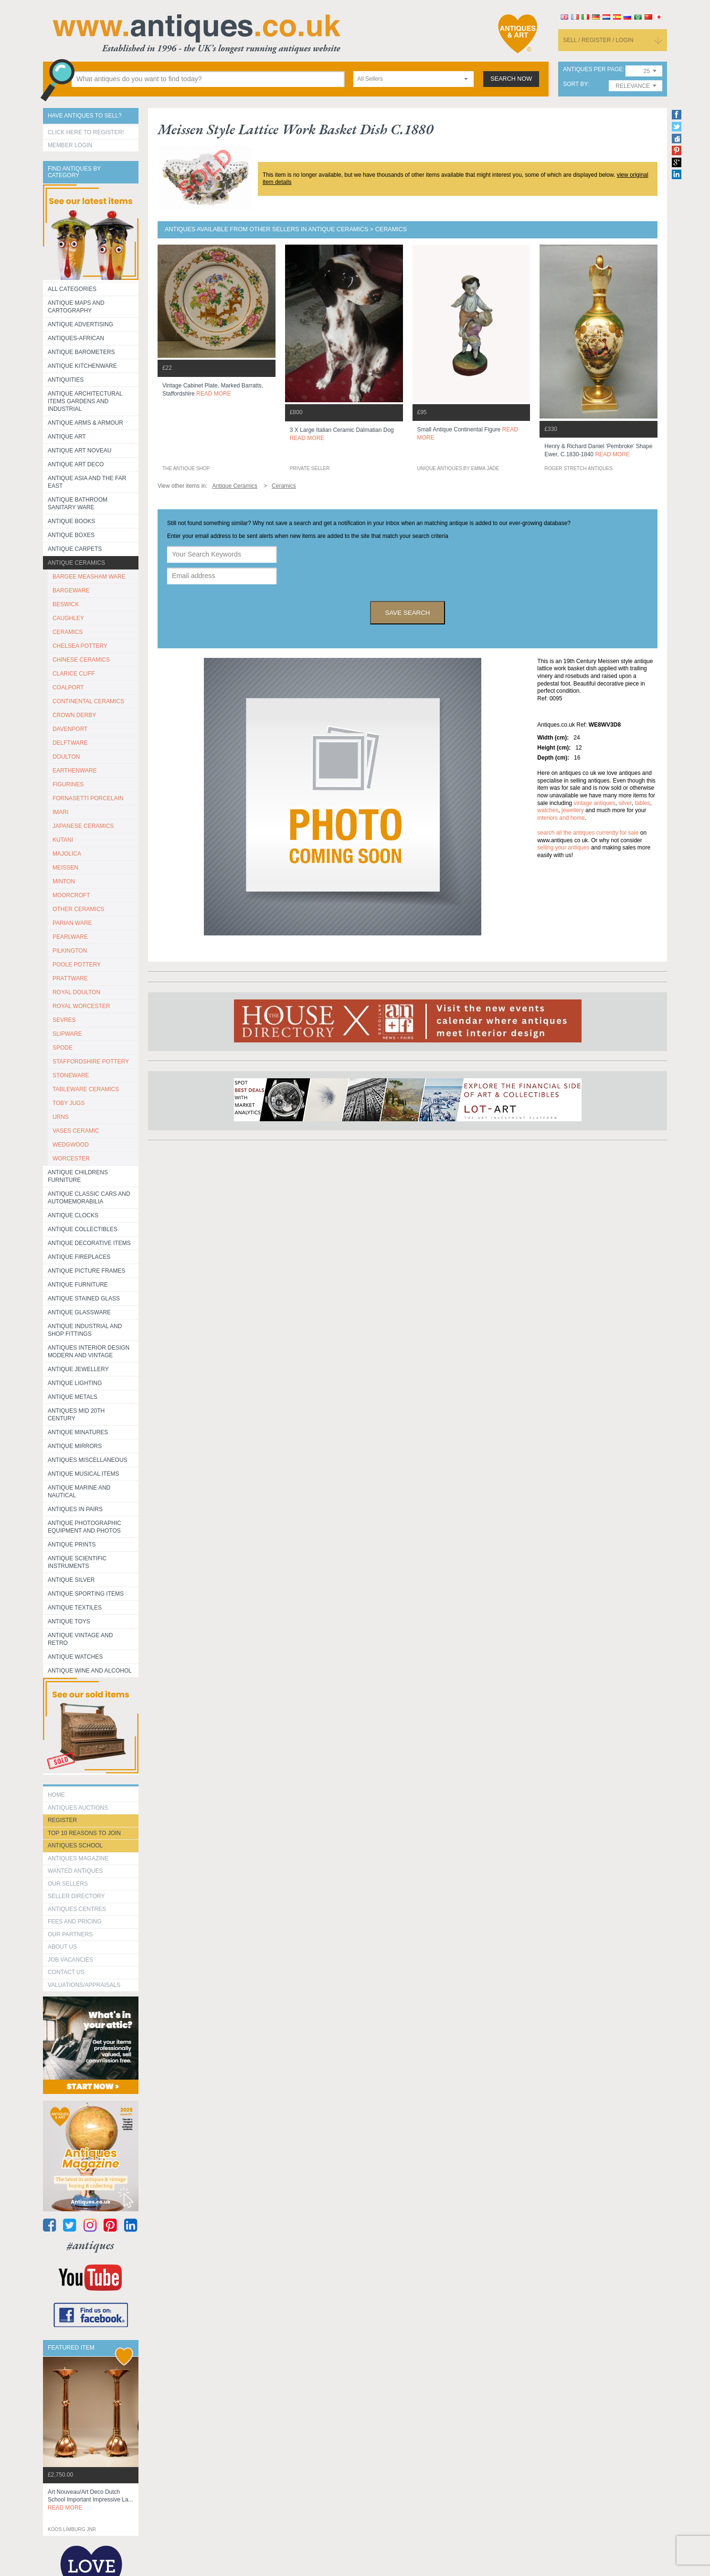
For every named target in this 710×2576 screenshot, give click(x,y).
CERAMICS (68, 632)
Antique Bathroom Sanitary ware (77, 503)
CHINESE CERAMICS (81, 659)
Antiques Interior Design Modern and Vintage (88, 1351)
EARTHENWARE (75, 770)
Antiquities (66, 379)
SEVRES (64, 1020)
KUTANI (63, 840)
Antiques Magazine (78, 1858)
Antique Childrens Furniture (78, 1176)
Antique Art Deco (76, 464)
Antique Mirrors (75, 1446)
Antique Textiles (75, 1607)
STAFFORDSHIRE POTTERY (91, 1061)
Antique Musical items (83, 1473)
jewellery (573, 810)
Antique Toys (69, 1621)
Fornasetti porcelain (88, 798)
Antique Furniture (78, 1284)
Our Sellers (68, 1883)
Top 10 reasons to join (84, 1833)
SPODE (63, 1047)
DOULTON (66, 756)
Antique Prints (72, 1544)
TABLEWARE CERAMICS (86, 1089)
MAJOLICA (67, 853)
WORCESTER (71, 1158)
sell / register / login (598, 40)
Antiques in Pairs (75, 1509)
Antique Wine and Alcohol (90, 1670)
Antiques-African (76, 338)
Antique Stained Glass (84, 1298)
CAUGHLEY (68, 618)
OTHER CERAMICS (79, 909)
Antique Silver (71, 1580)
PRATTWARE (70, 978)
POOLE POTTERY (77, 964)
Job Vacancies (70, 1959)
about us (62, 1946)
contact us (66, 1972)
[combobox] (413, 79)
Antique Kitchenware (82, 366)
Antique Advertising (80, 324)
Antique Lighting (75, 1383)
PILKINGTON (70, 950)
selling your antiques (563, 847)
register (62, 1820)
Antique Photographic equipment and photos (84, 1527)
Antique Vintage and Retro (80, 1639)
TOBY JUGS (69, 1103)
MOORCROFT (71, 895)
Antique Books (71, 521)
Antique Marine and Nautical (79, 1491)
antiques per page (593, 69)
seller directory (76, 1896)
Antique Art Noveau (80, 450)
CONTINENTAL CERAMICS (88, 701)
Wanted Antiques (75, 1871)
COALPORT (68, 687)
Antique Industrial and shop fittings (85, 1330)
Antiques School (75, 1845)
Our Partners (70, 1934)
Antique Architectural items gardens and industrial (85, 401)
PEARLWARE (70, 937)
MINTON (64, 881)
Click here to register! (86, 132)
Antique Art (67, 436)
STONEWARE (71, 1075)
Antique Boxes (71, 535)
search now (511, 78)
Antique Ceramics (76, 562)
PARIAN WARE (72, 923)
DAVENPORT (70, 729)
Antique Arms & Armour (85, 422)
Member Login (70, 145)
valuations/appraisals (84, 1985)
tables (642, 803)
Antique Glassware (79, 1312)
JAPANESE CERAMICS (83, 826)
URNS (61, 1117)
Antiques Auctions (78, 1807)
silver (624, 803)
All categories (72, 289)
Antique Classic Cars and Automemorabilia (89, 1198)
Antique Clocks (73, 1215)
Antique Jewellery (78, 1369)
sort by (575, 84)
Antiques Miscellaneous (87, 1460)
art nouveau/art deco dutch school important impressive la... (90, 2500)
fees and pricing (75, 1921)
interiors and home (560, 818)
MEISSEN (65, 867)
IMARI (60, 812)
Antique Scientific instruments (77, 1562)
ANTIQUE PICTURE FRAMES (87, 1270)
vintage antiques (594, 803)
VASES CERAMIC (76, 1130)
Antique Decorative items (89, 1243)
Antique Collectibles (82, 1229)
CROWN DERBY (74, 715)
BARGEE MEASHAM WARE (89, 576)
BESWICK (66, 604)
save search (407, 612)
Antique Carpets (75, 549)
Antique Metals (72, 1397)
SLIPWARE (67, 1033)
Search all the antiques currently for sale (587, 832)
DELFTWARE (70, 743)
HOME (56, 1795)
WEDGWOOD (71, 1144)
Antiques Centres (77, 1909)
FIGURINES (68, 784)
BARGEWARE (71, 590)
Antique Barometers (81, 352)
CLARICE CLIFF (74, 673)
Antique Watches (75, 1656)
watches (547, 810)
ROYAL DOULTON (76, 992)
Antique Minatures (78, 1432)
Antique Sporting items (86, 1593)
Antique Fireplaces (79, 1257)
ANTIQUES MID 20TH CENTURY (76, 1414)
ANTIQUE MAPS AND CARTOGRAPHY (76, 307)
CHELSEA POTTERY (80, 646)
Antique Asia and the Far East (87, 482)
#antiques (90, 2245)
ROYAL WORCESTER (81, 1006)
